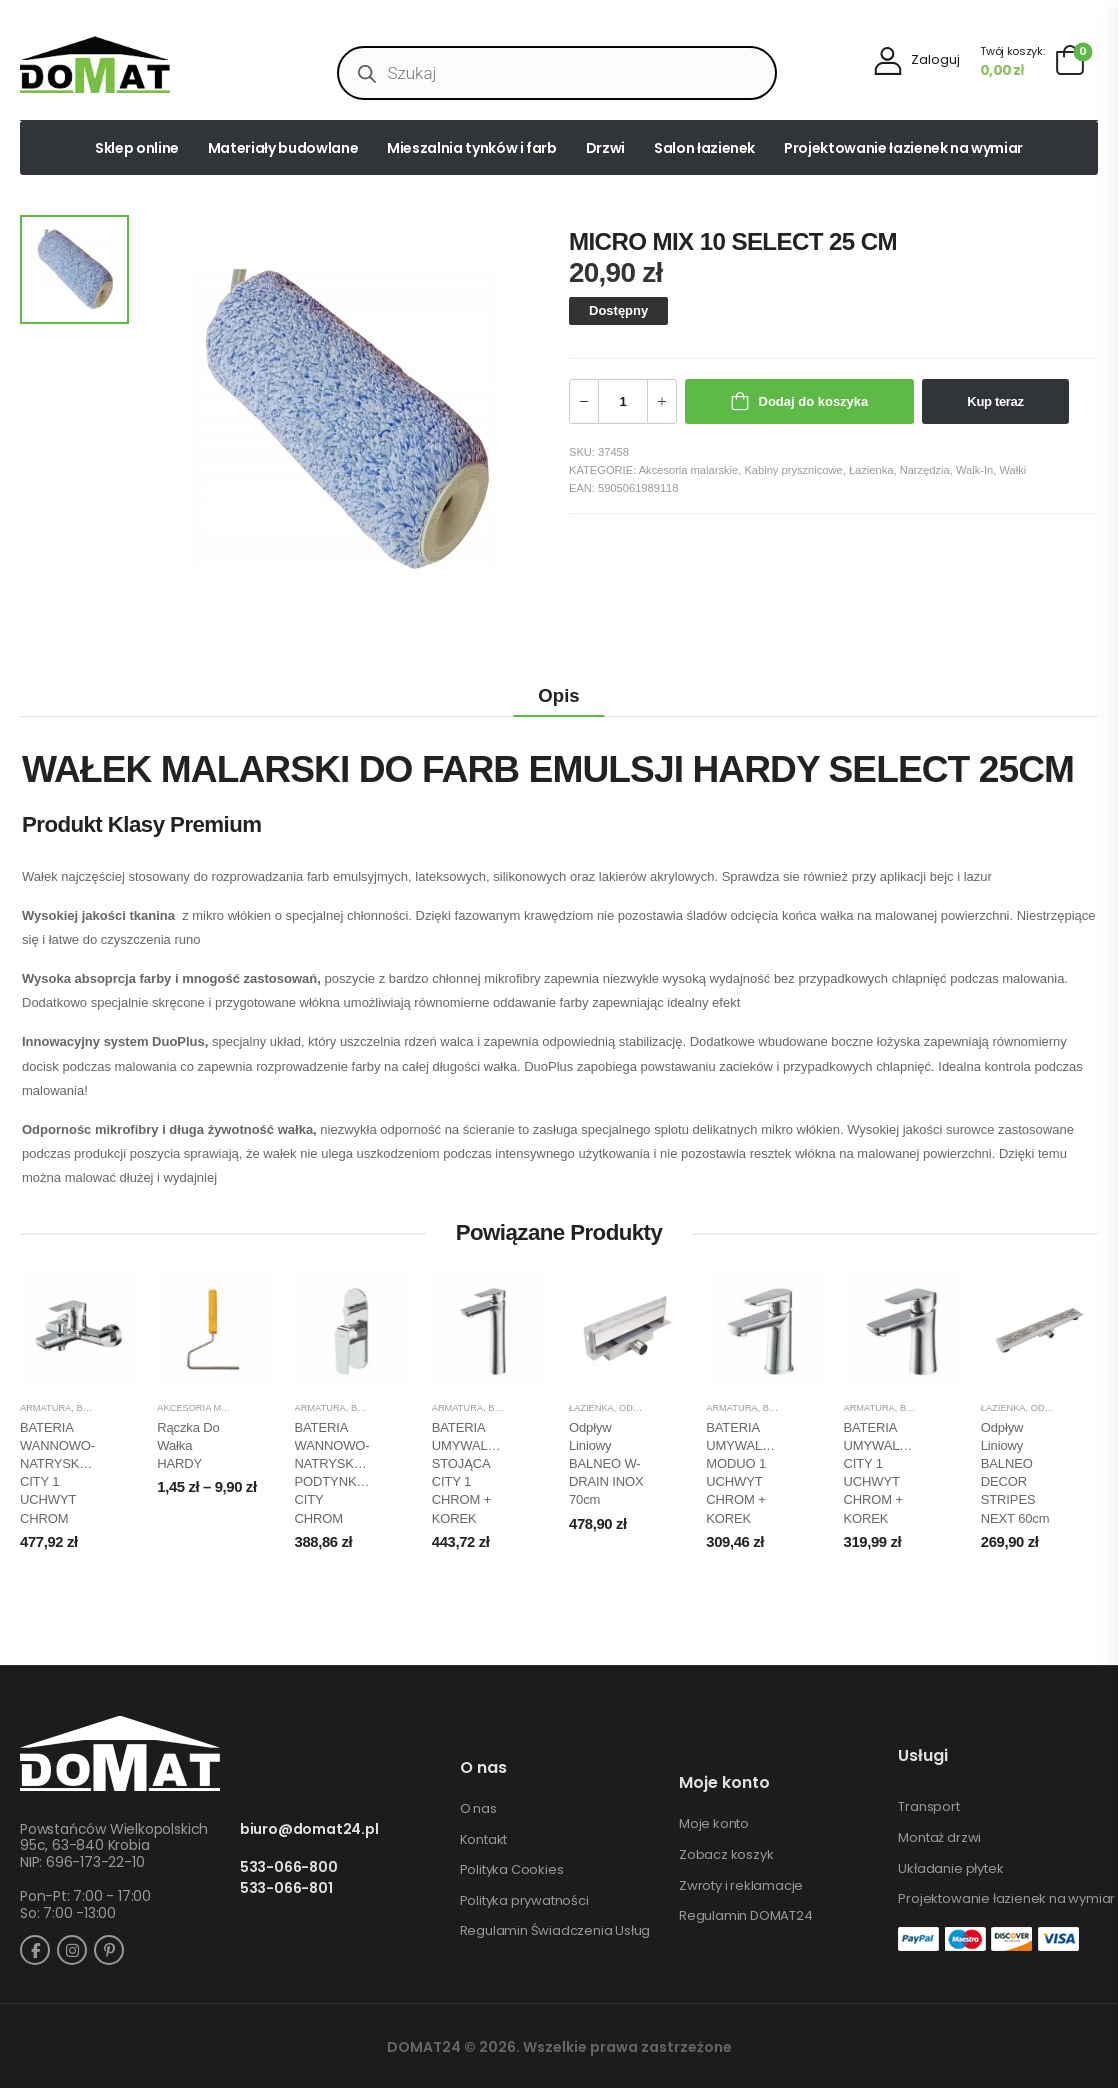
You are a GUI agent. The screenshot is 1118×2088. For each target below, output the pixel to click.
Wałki (1012, 470)
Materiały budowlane (283, 148)
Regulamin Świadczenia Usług (555, 1931)
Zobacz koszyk (726, 1855)
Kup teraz (995, 401)
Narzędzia (925, 470)
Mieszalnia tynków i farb (472, 148)
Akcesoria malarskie (689, 470)
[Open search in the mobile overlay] (556, 73)
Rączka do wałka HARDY (188, 1445)
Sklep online (137, 148)
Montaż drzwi (939, 1838)
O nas (478, 1809)
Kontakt (484, 1840)
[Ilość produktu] (623, 401)
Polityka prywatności (524, 1901)
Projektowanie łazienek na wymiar (903, 148)
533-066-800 (289, 1867)
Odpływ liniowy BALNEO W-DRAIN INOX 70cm (606, 1464)
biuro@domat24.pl (309, 1829)
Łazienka (871, 470)
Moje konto (714, 1824)
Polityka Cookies (512, 1870)
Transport (928, 1807)
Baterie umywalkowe (543, 1408)
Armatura (45, 1408)
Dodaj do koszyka (814, 401)
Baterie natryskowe (129, 1408)
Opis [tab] (558, 695)
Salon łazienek (704, 148)
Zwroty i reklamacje (741, 1886)
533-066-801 (286, 1888)
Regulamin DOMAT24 (746, 1916)
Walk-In (974, 470)
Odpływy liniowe (663, 1408)
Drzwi (605, 148)
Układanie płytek (950, 1869)
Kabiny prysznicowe (793, 470)
